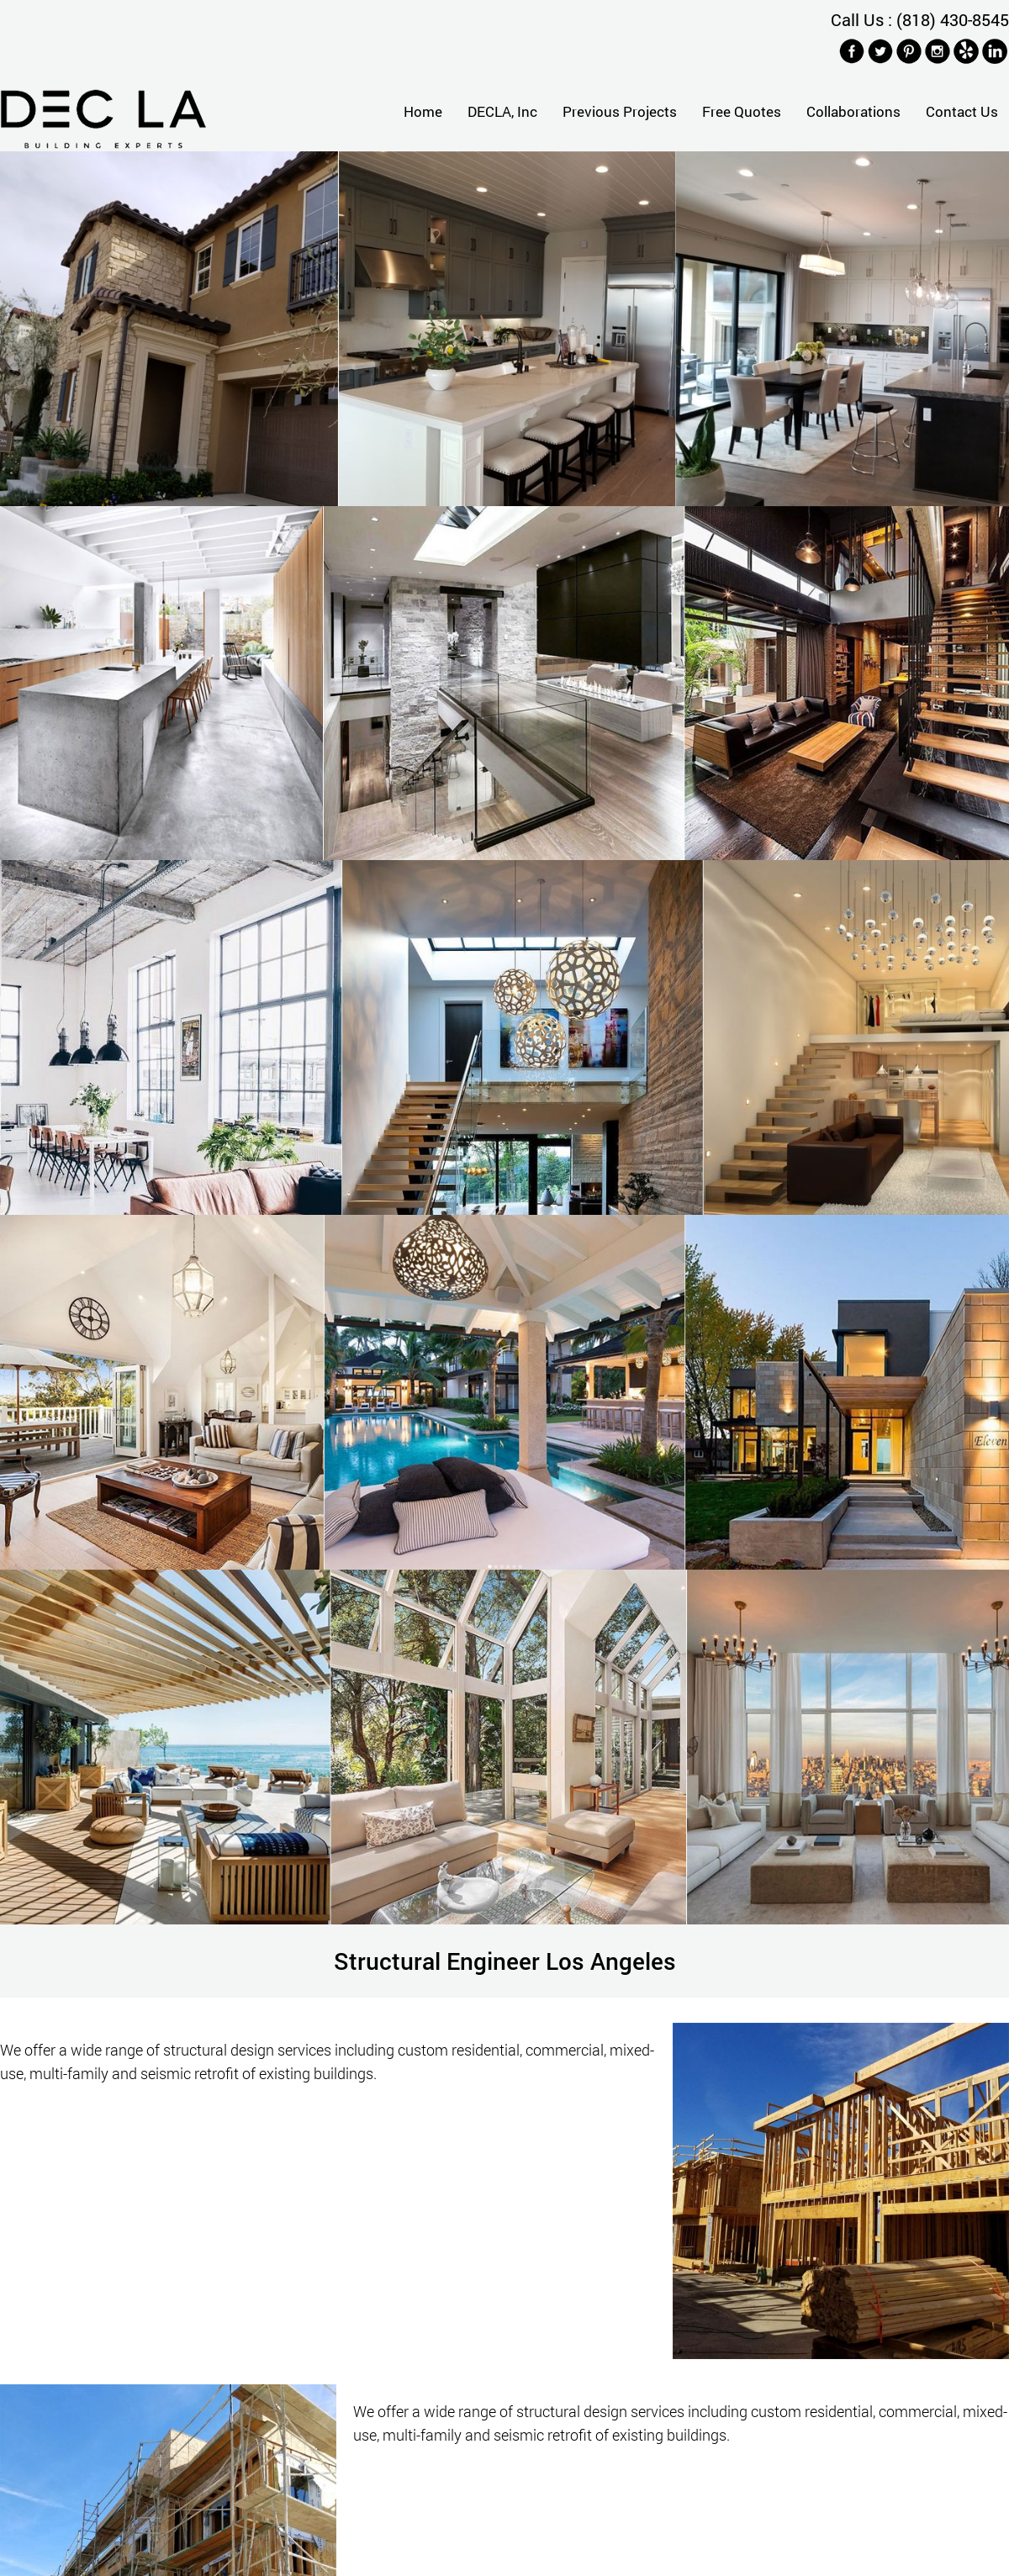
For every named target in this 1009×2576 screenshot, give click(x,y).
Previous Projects (620, 111)
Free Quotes (741, 111)
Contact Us (962, 111)
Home (423, 111)
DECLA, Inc (502, 111)
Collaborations (853, 111)
